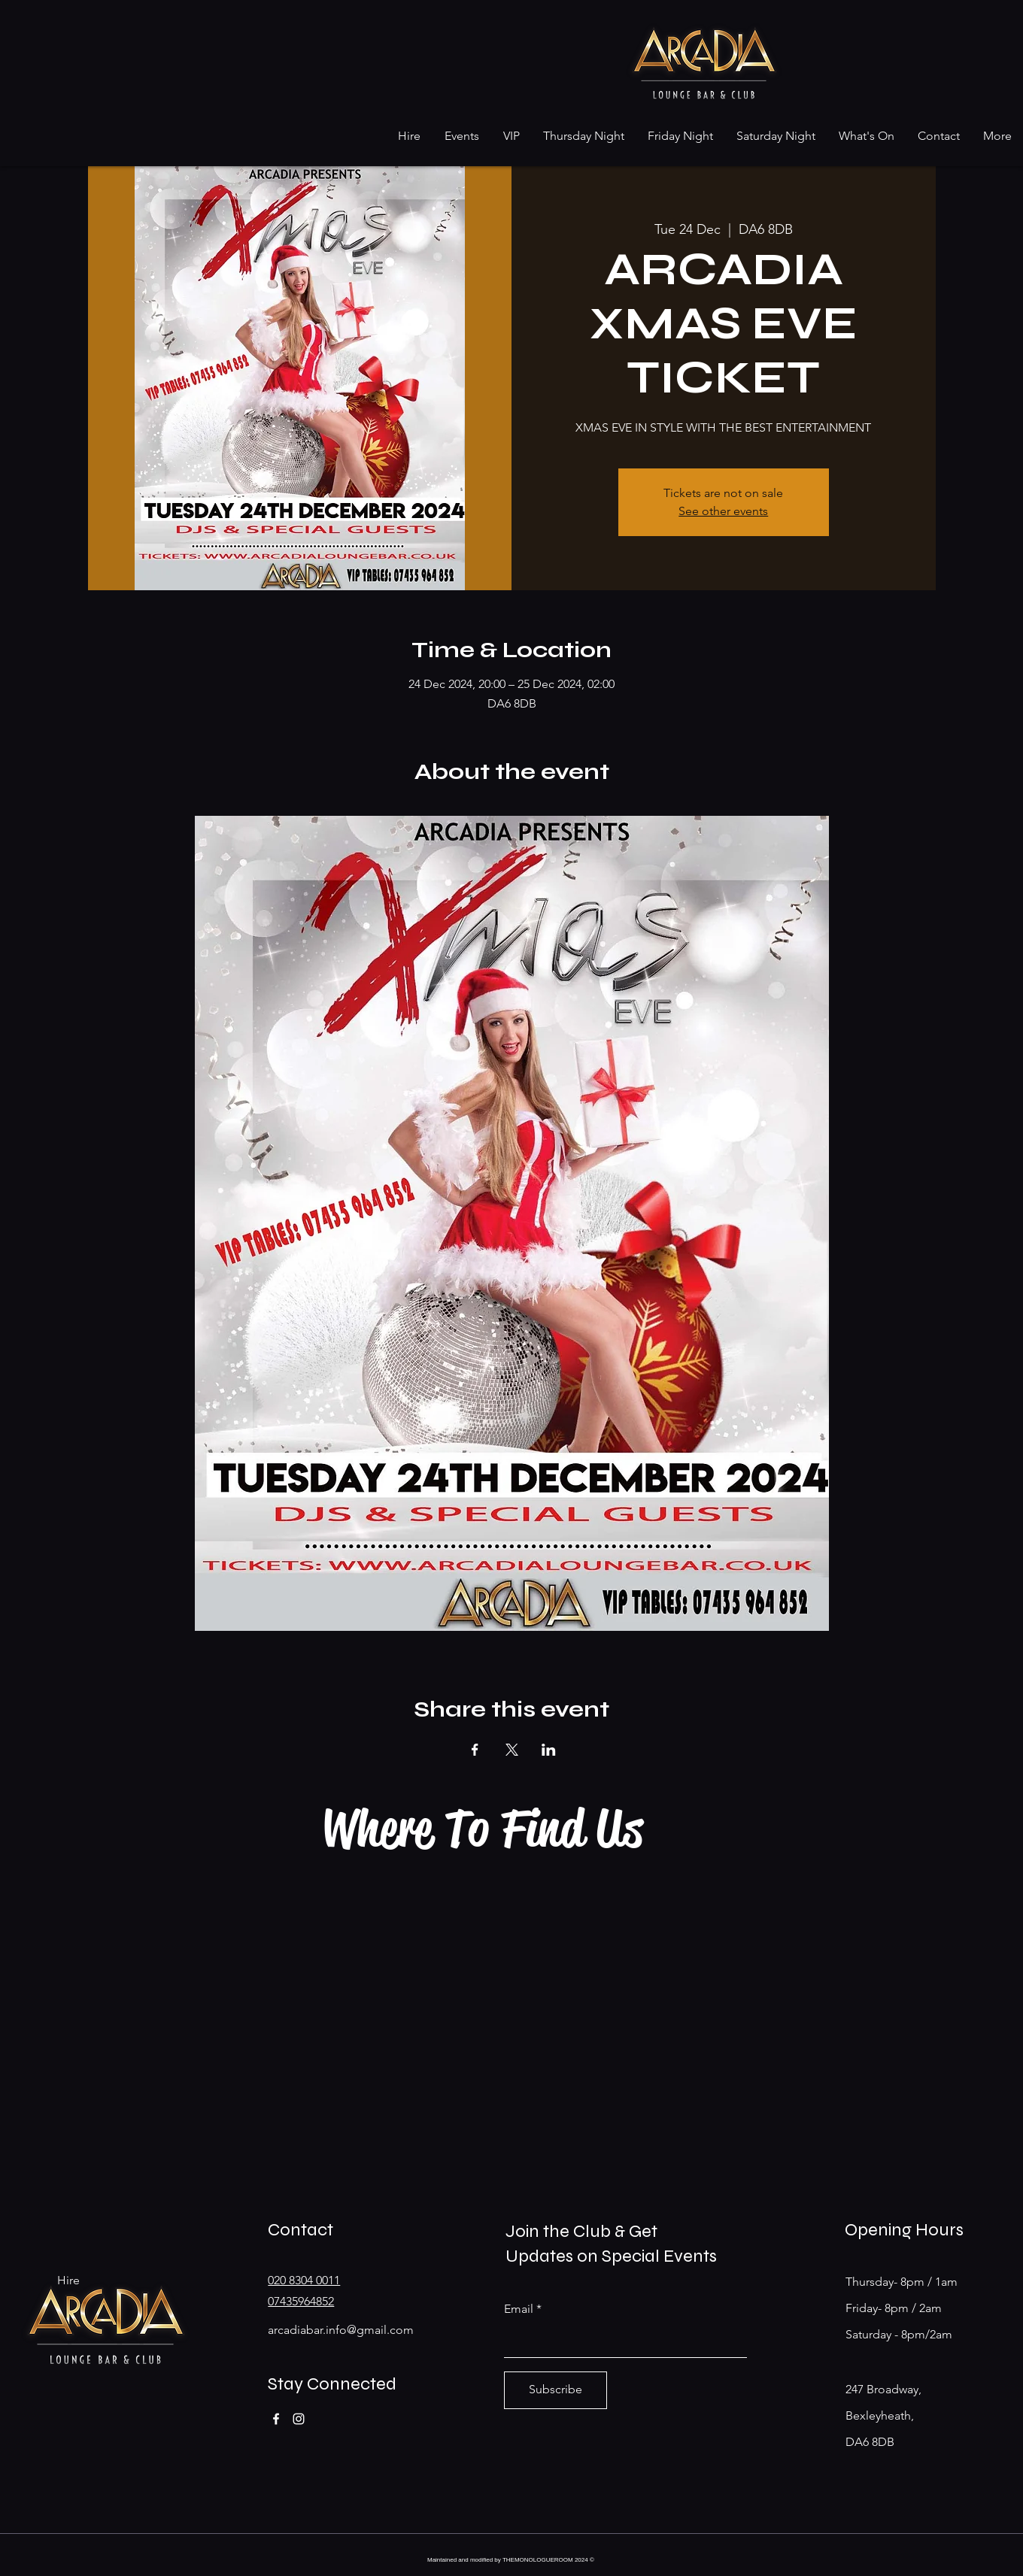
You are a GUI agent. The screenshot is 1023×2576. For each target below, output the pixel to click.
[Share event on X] (512, 1750)
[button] (408, 136)
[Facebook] (276, 2418)
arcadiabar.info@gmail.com (341, 2330)
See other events (723, 511)
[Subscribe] (555, 2390)
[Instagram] (298, 2418)
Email (518, 2309)
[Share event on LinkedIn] (549, 1750)
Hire (68, 2280)
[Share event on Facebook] (475, 1750)
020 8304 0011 (304, 2280)
